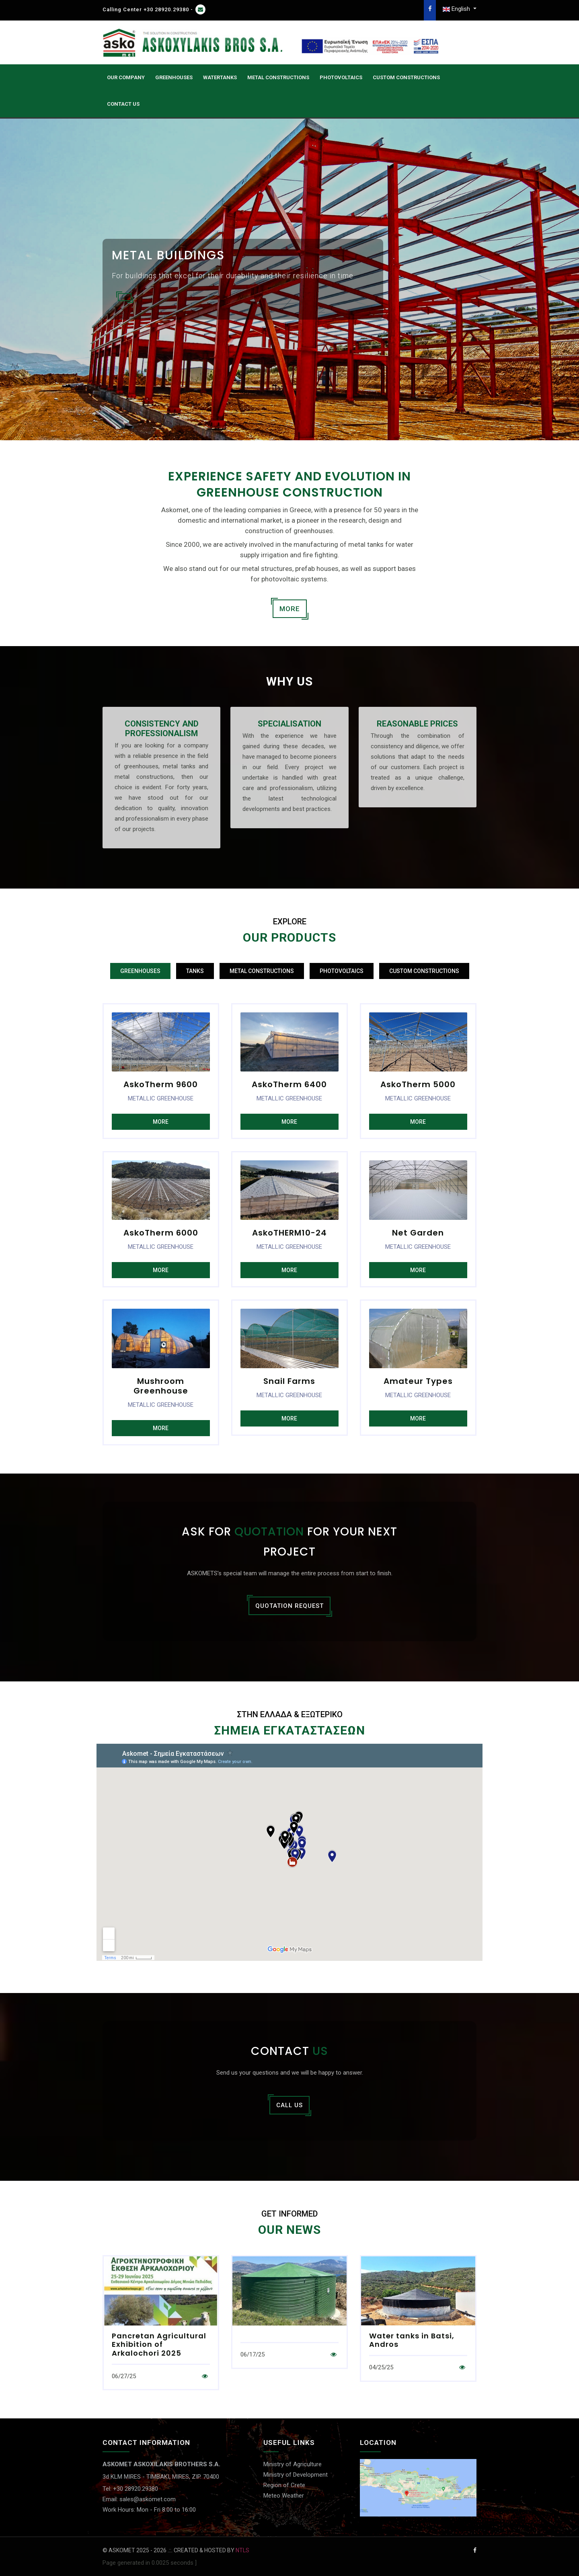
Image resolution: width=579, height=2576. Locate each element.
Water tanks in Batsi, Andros (411, 2340)
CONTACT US (123, 104)
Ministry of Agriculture (292, 2464)
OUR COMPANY (126, 77)
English (457, 8)
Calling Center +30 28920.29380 (146, 9)
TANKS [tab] (195, 971)
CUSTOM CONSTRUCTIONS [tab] (424, 971)
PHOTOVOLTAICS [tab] (341, 971)
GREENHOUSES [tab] (140, 971)
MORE (289, 609)
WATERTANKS (220, 77)
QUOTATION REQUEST (289, 1605)
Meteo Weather (283, 2495)
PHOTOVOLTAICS (341, 77)
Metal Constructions (278, 77)
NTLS (242, 2550)
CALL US (289, 2105)
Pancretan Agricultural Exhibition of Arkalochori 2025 (159, 2344)
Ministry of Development (295, 2474)
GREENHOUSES (174, 77)
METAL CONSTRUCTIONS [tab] (262, 971)
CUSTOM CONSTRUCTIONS (406, 77)
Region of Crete (284, 2485)
